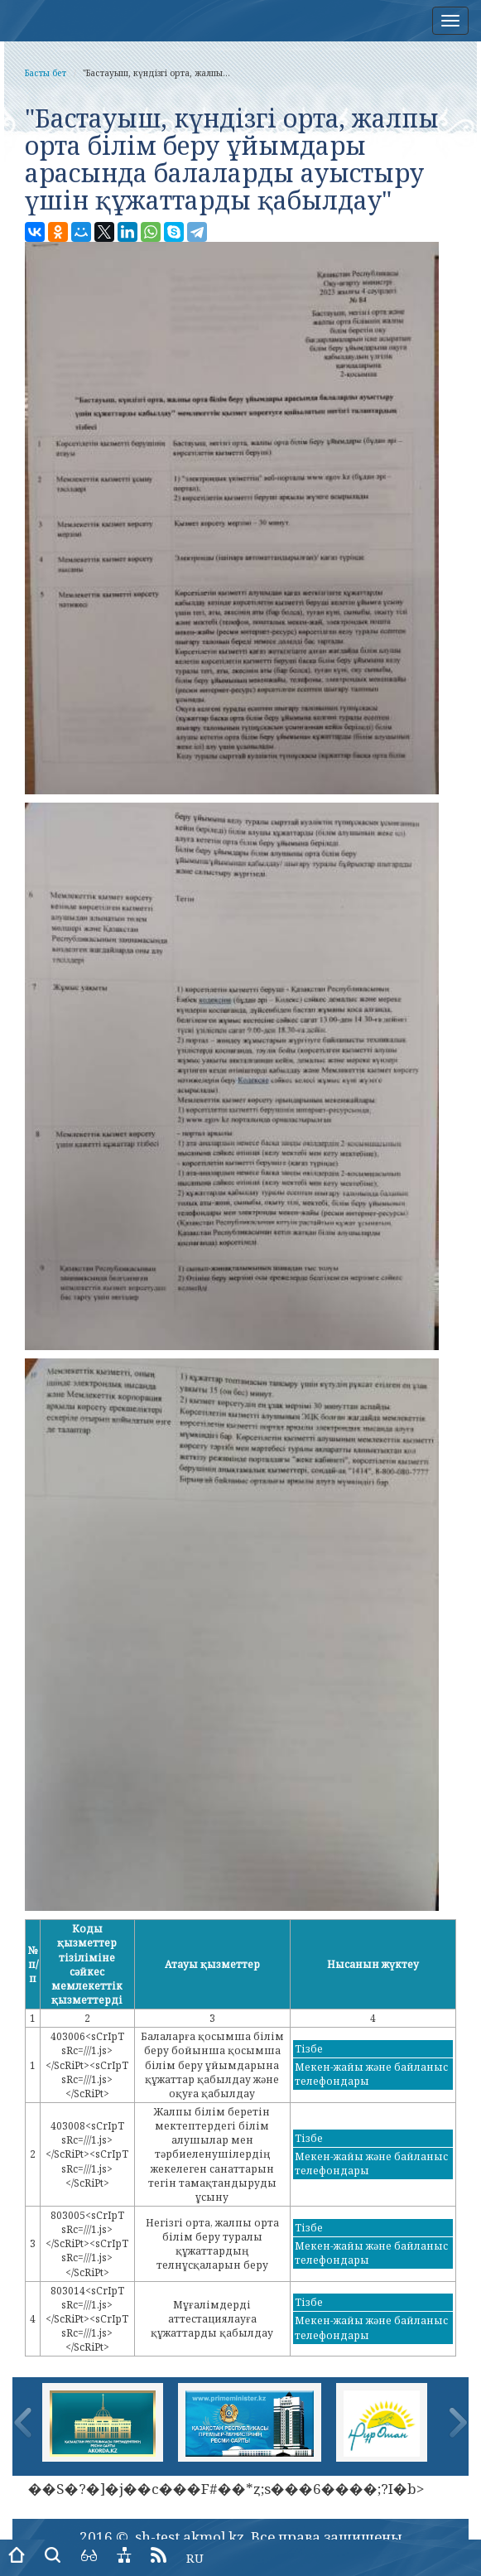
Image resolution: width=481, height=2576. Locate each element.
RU (195, 2557)
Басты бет (45, 73)
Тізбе (309, 2049)
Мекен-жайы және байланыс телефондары (371, 2074)
